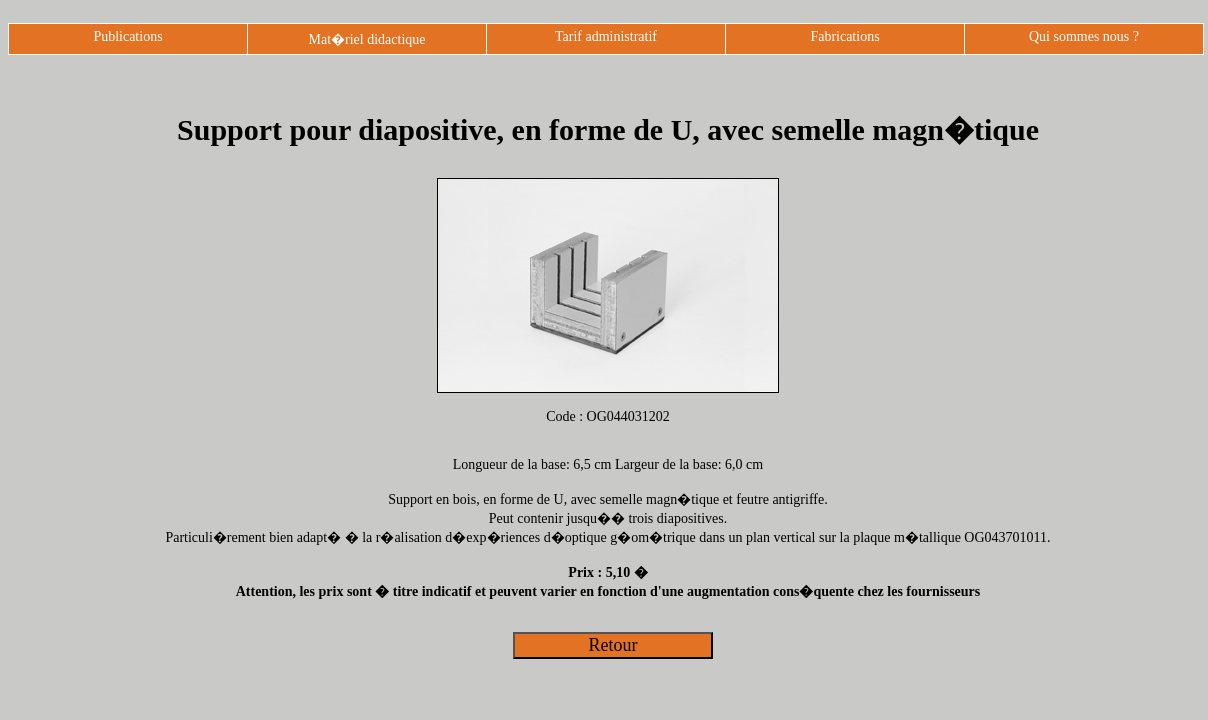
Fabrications (844, 36)
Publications (127, 36)
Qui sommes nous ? (1084, 36)
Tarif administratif (606, 36)
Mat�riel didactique (366, 39)
